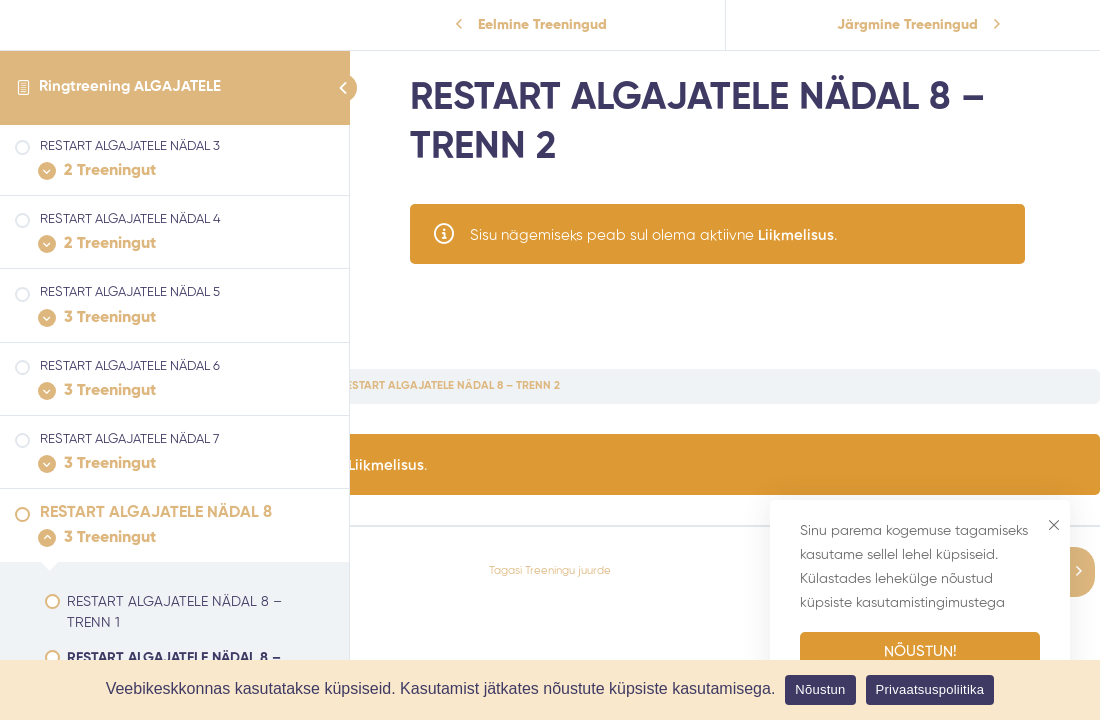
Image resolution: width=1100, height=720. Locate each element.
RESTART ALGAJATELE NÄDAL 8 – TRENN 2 (449, 386)
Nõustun (820, 689)
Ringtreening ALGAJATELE (130, 86)
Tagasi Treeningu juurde (550, 571)
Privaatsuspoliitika (930, 689)
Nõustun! (920, 651)
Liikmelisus (811, 235)
